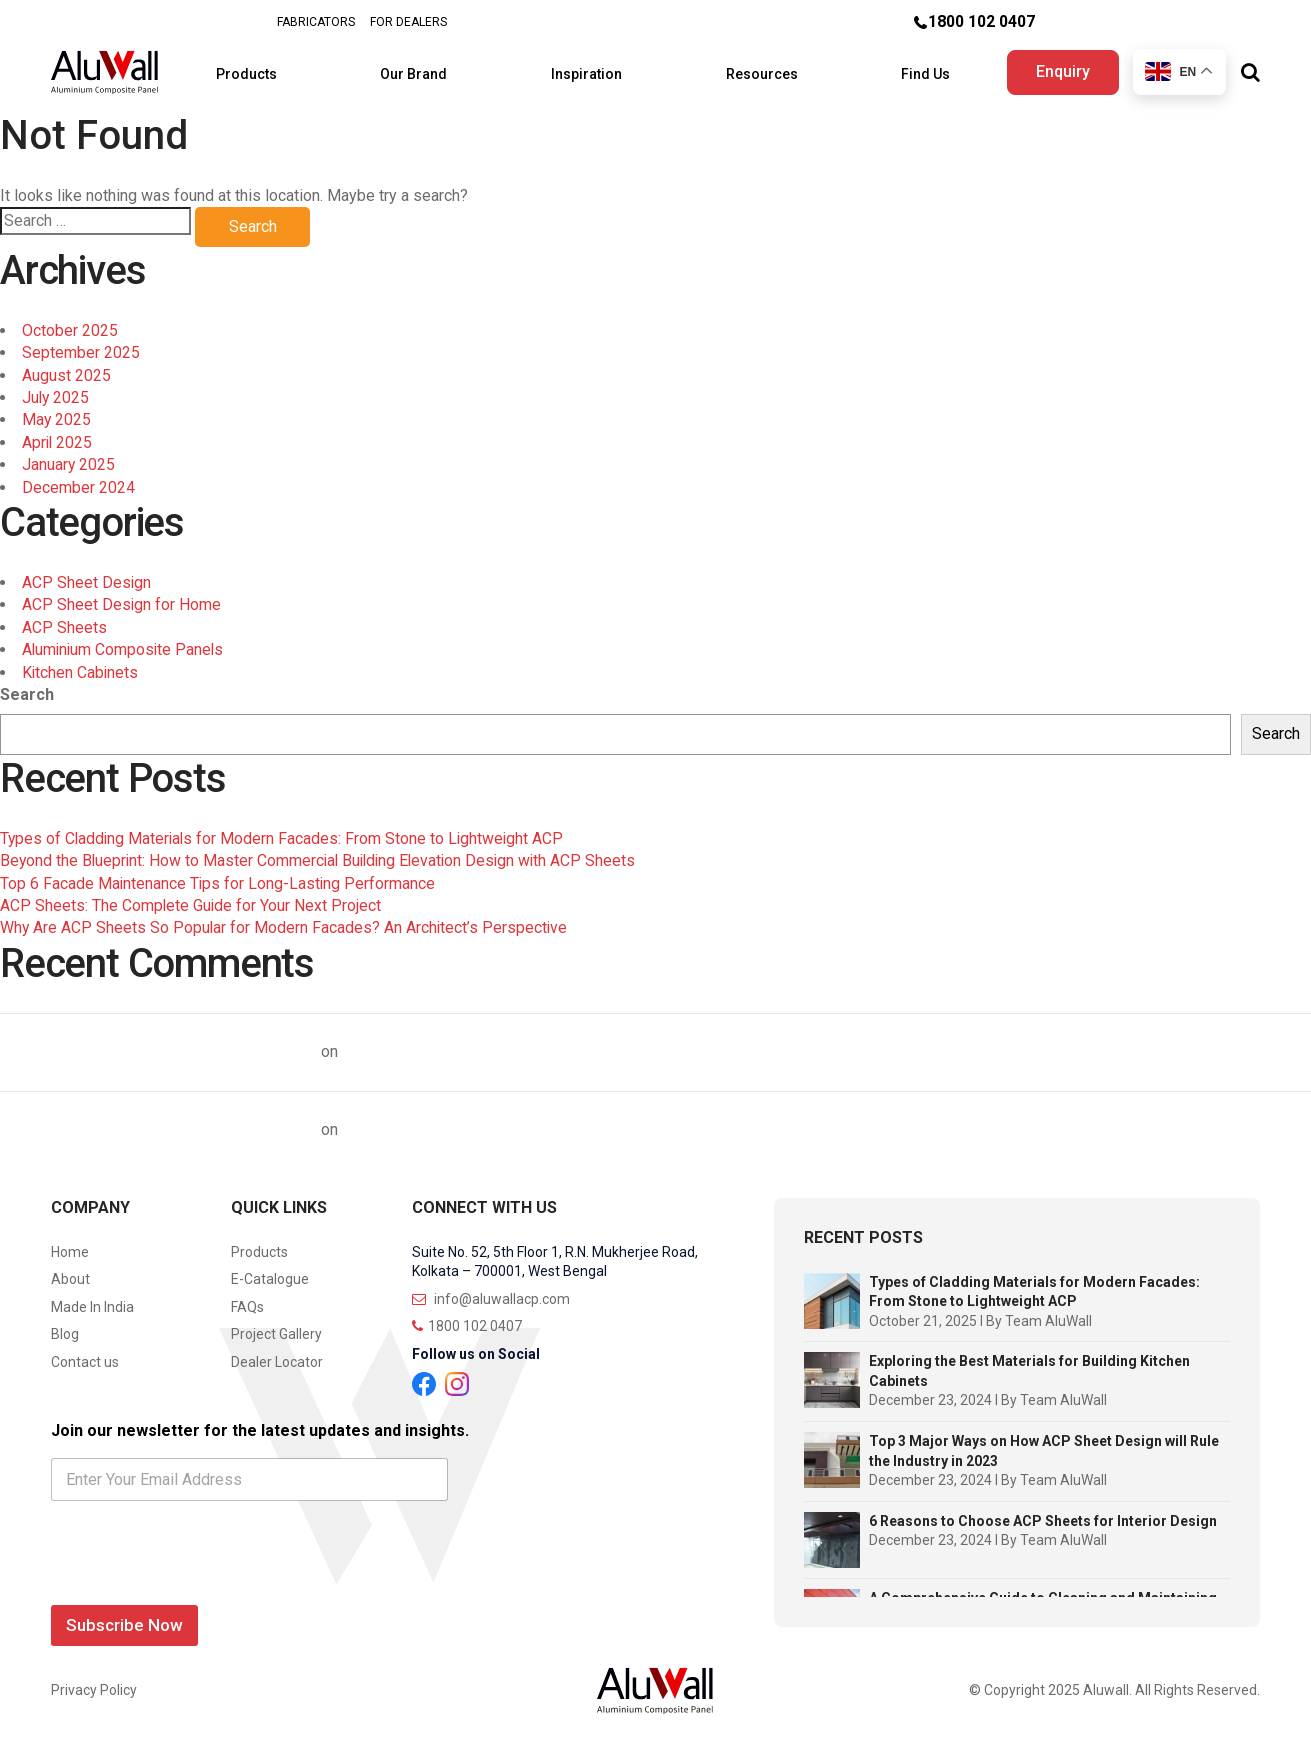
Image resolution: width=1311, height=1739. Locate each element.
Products (264, 70)
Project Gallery (276, 1329)
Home (70, 1246)
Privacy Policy (94, 1685)
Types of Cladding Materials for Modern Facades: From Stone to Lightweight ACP (285, 832)
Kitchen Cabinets (81, 666)
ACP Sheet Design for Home (122, 599)
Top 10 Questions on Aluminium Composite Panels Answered (573, 1123)
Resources (756, 70)
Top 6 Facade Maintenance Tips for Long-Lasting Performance (219, 877)
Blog (65, 1329)
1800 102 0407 (981, 21)
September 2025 (81, 347)
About (70, 1273)
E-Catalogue (270, 1273)
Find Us (911, 70)
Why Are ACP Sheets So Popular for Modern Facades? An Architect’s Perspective (285, 922)
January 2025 (69, 459)
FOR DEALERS (407, 22)
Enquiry (1060, 68)
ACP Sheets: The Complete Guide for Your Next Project (191, 899)
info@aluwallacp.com (491, 1293)
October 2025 (70, 324)
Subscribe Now (124, 1619)
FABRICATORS (315, 22)
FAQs (247, 1301)
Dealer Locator (277, 1356)
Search (27, 688)
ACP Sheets (64, 621)
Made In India (92, 1301)
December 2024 (78, 481)
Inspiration (588, 70)
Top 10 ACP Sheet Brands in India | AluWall (158, 1045)
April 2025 (58, 436)
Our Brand (424, 70)
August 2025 (66, 369)
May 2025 (57, 414)
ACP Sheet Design (87, 576)
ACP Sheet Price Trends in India (462, 1045)
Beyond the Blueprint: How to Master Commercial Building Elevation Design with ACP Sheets (323, 854)
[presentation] (203, 1578)
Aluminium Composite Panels (125, 643)
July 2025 (56, 391)
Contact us (85, 1356)
